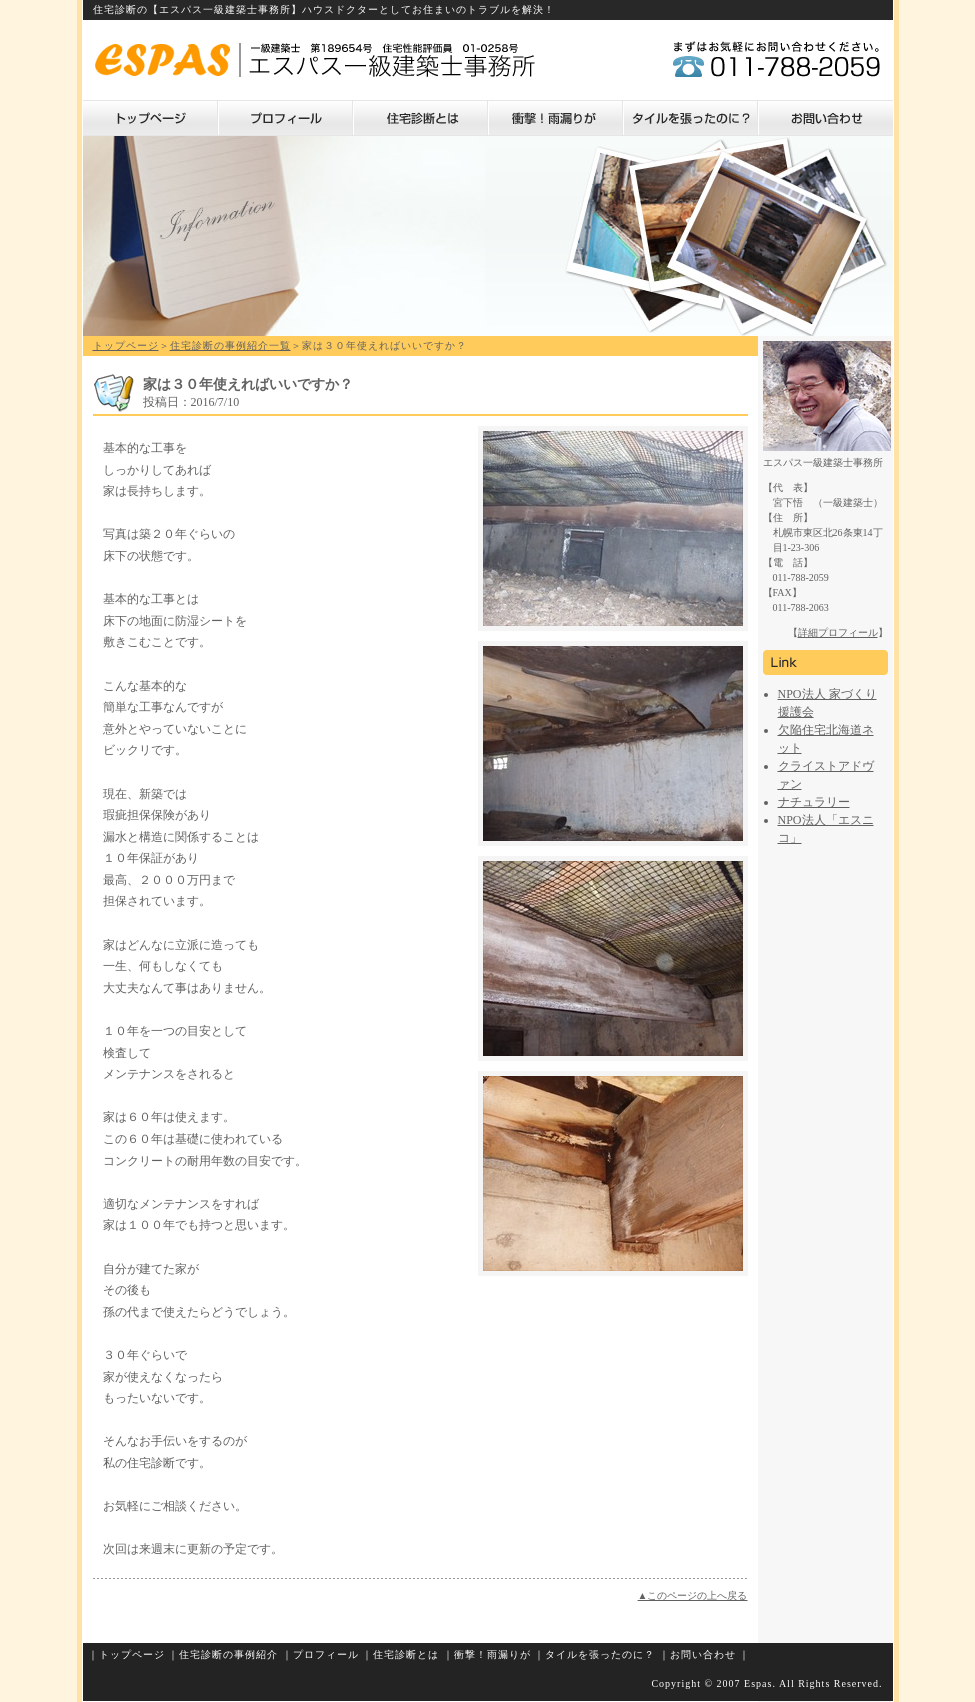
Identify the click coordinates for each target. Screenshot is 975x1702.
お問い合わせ (825, 118)
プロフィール (285, 118)
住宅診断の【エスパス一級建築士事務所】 (197, 9)
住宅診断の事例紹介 (228, 1654)
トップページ (150, 118)
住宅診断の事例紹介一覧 (230, 345)
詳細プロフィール (838, 632)
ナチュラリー (814, 802)
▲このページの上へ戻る (693, 1595)
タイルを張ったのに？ (690, 118)
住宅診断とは (420, 118)
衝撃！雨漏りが (555, 118)
